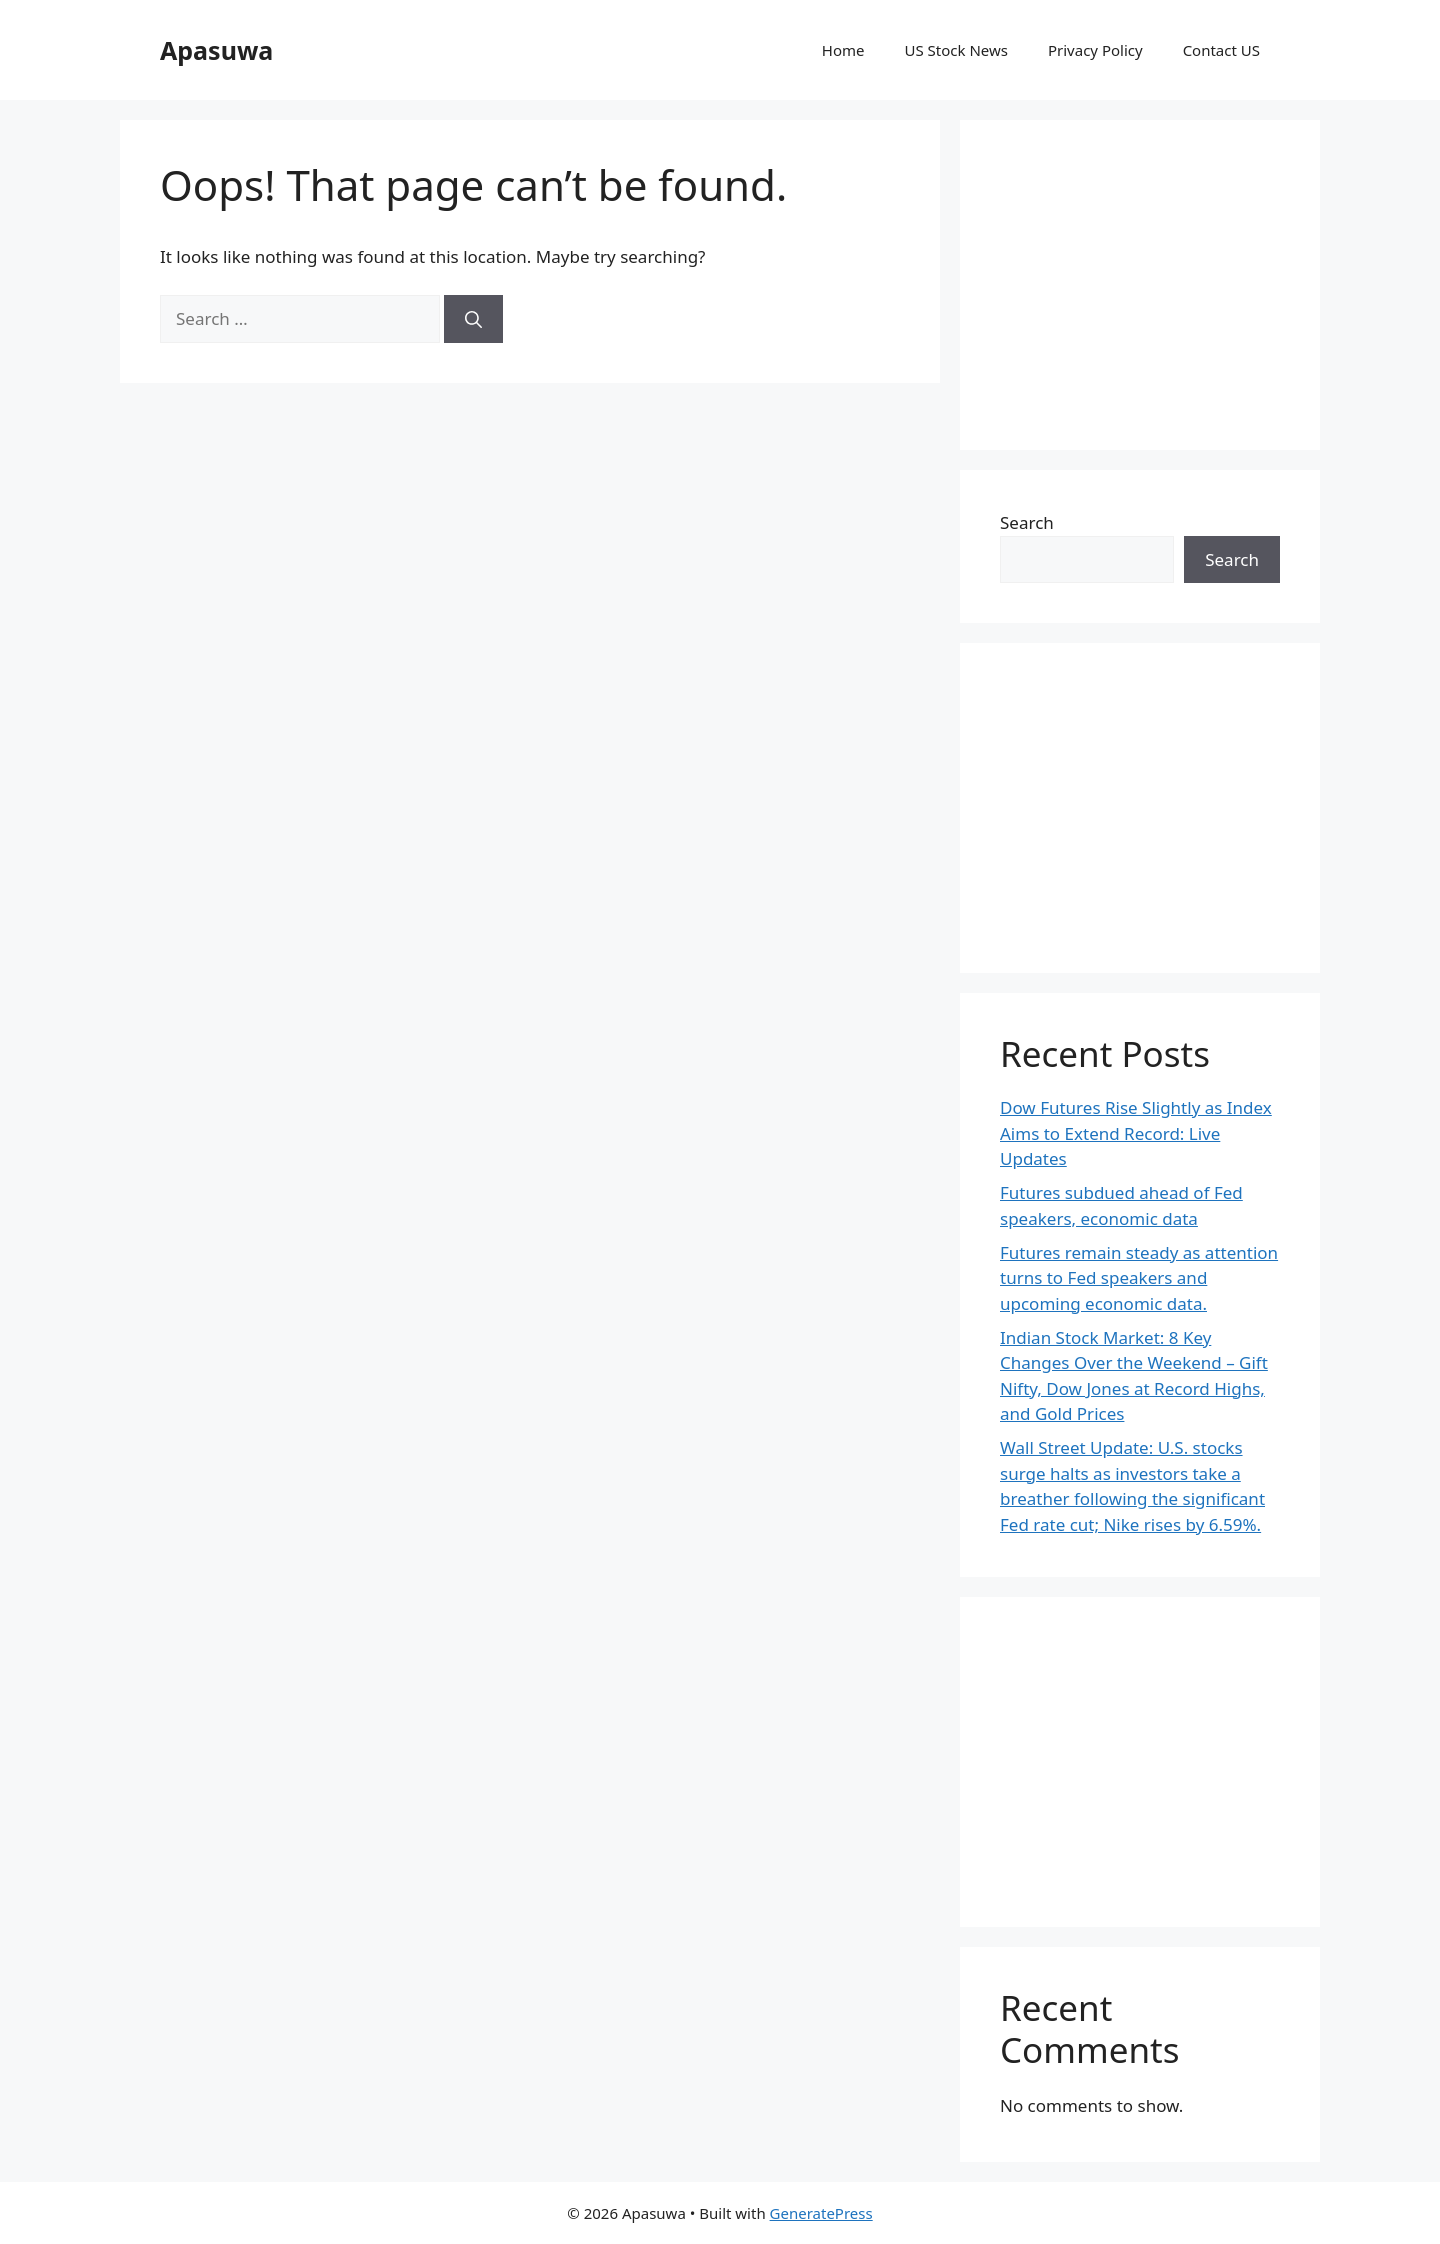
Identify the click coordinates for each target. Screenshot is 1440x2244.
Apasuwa (216, 50)
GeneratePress (821, 2213)
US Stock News (955, 50)
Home (843, 50)
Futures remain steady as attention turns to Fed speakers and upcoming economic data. (1139, 1278)
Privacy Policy (1095, 50)
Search (1027, 522)
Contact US (1221, 50)
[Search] (473, 319)
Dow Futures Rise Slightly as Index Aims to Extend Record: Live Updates (1136, 1133)
